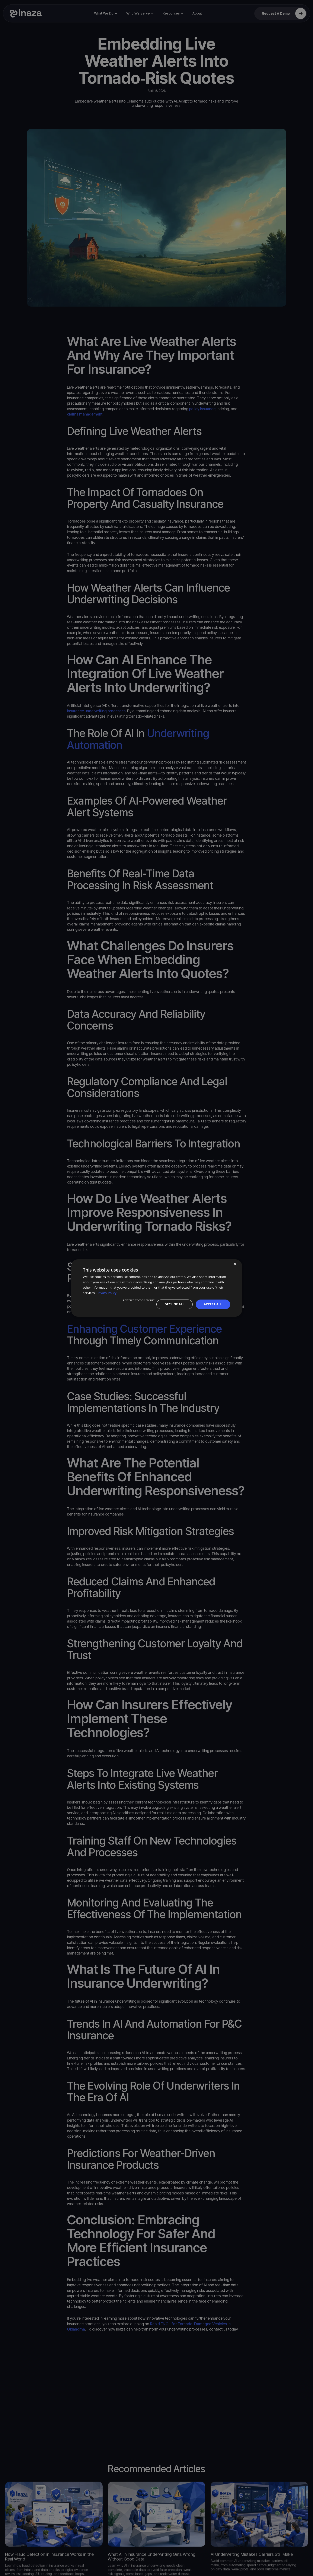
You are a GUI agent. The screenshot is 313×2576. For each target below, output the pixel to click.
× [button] (235, 1264)
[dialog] (156, 1288)
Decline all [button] (174, 1304)
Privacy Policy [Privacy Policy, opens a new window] (106, 1293)
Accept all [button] (213, 1304)
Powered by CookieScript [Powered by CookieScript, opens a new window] (138, 1300)
